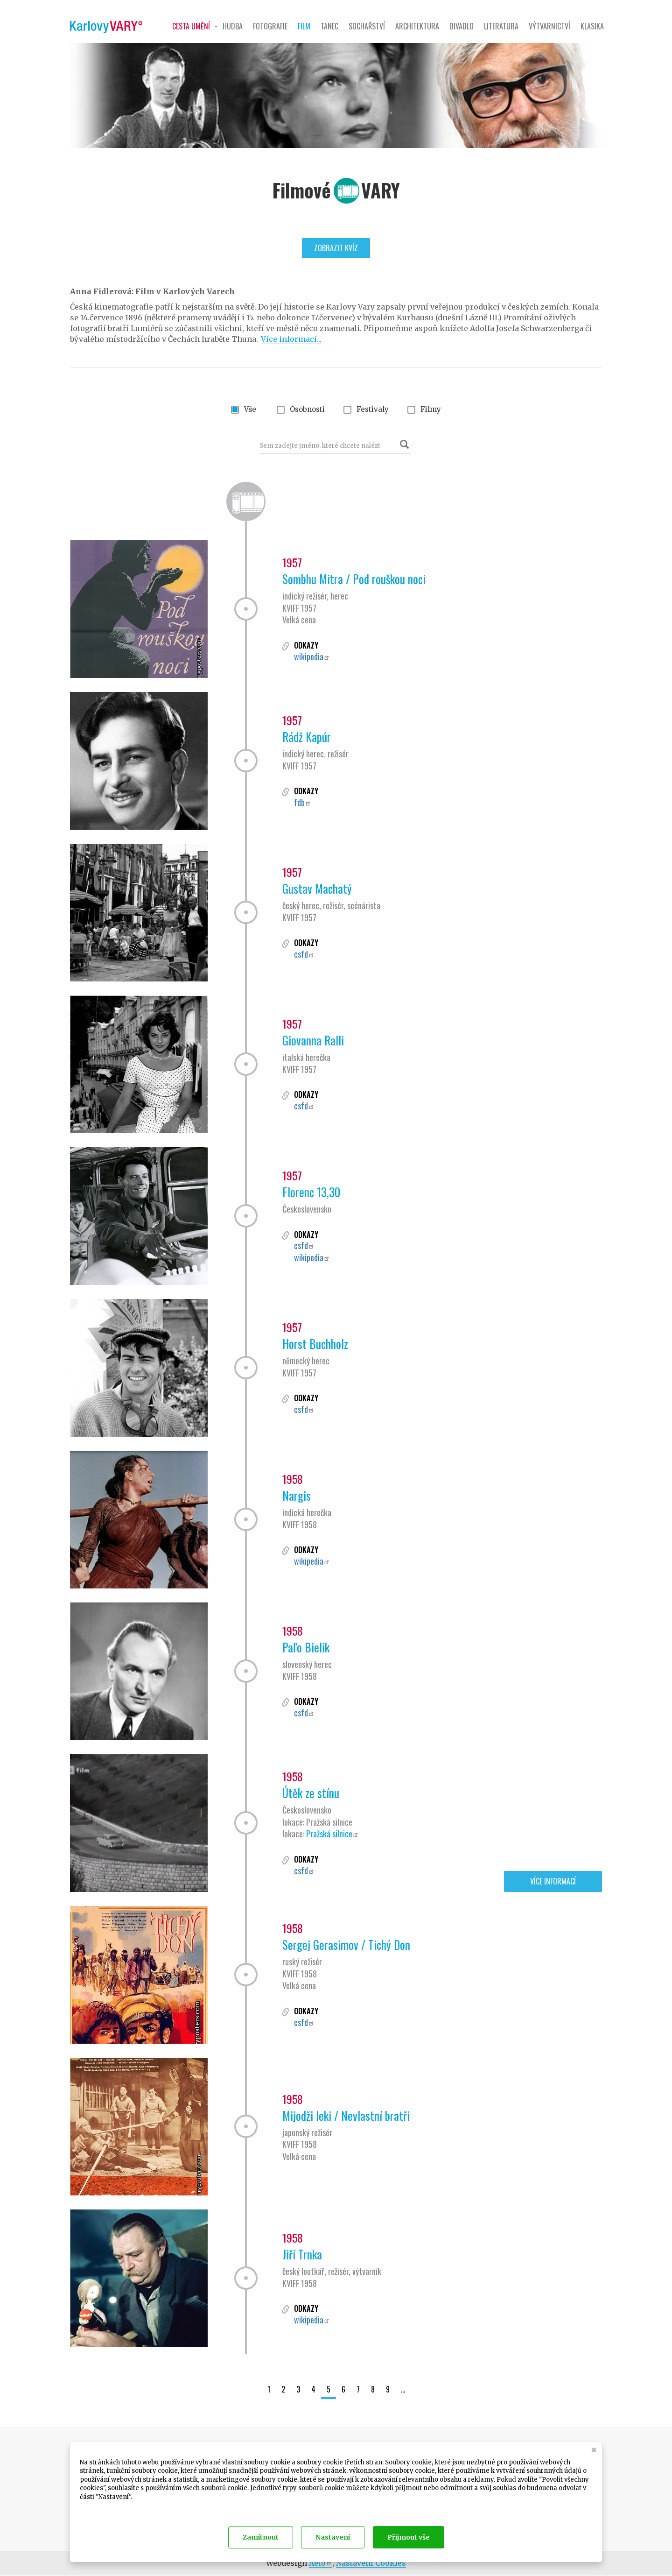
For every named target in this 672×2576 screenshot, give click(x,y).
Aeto (320, 2563)
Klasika (592, 26)
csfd (304, 954)
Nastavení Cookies (371, 2563)
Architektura (417, 26)
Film (304, 26)
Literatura (501, 26)
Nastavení (332, 2537)
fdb (302, 802)
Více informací (553, 1881)
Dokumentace (98, 2509)
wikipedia (312, 656)
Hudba (233, 26)
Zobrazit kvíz (336, 248)
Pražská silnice (332, 1834)
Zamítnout (261, 2537)
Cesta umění (191, 26)
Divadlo (461, 26)
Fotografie (270, 26)
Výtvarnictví (549, 26)
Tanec (329, 26)
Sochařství (367, 26)
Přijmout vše (408, 2537)
